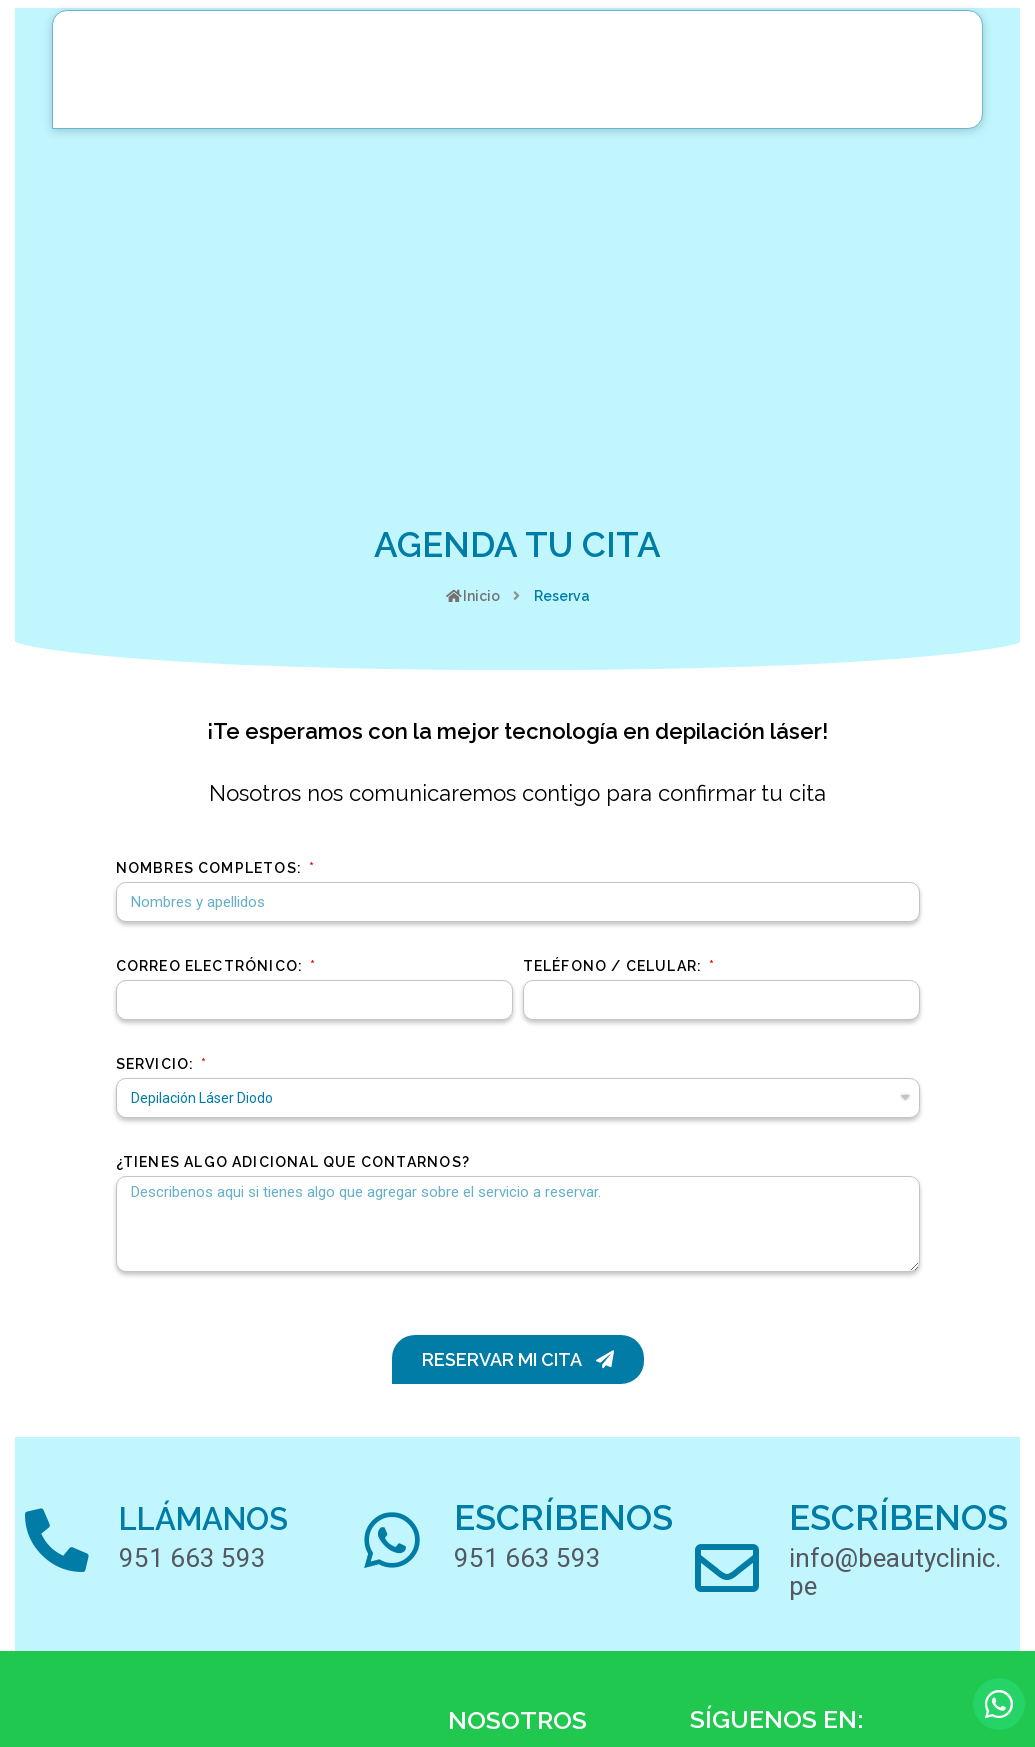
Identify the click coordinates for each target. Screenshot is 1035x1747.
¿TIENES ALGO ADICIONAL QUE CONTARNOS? (293, 1162)
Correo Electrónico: (212, 966)
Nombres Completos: (211, 868)
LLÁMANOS (232, 1517)
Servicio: (157, 1064)
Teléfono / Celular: (615, 966)
